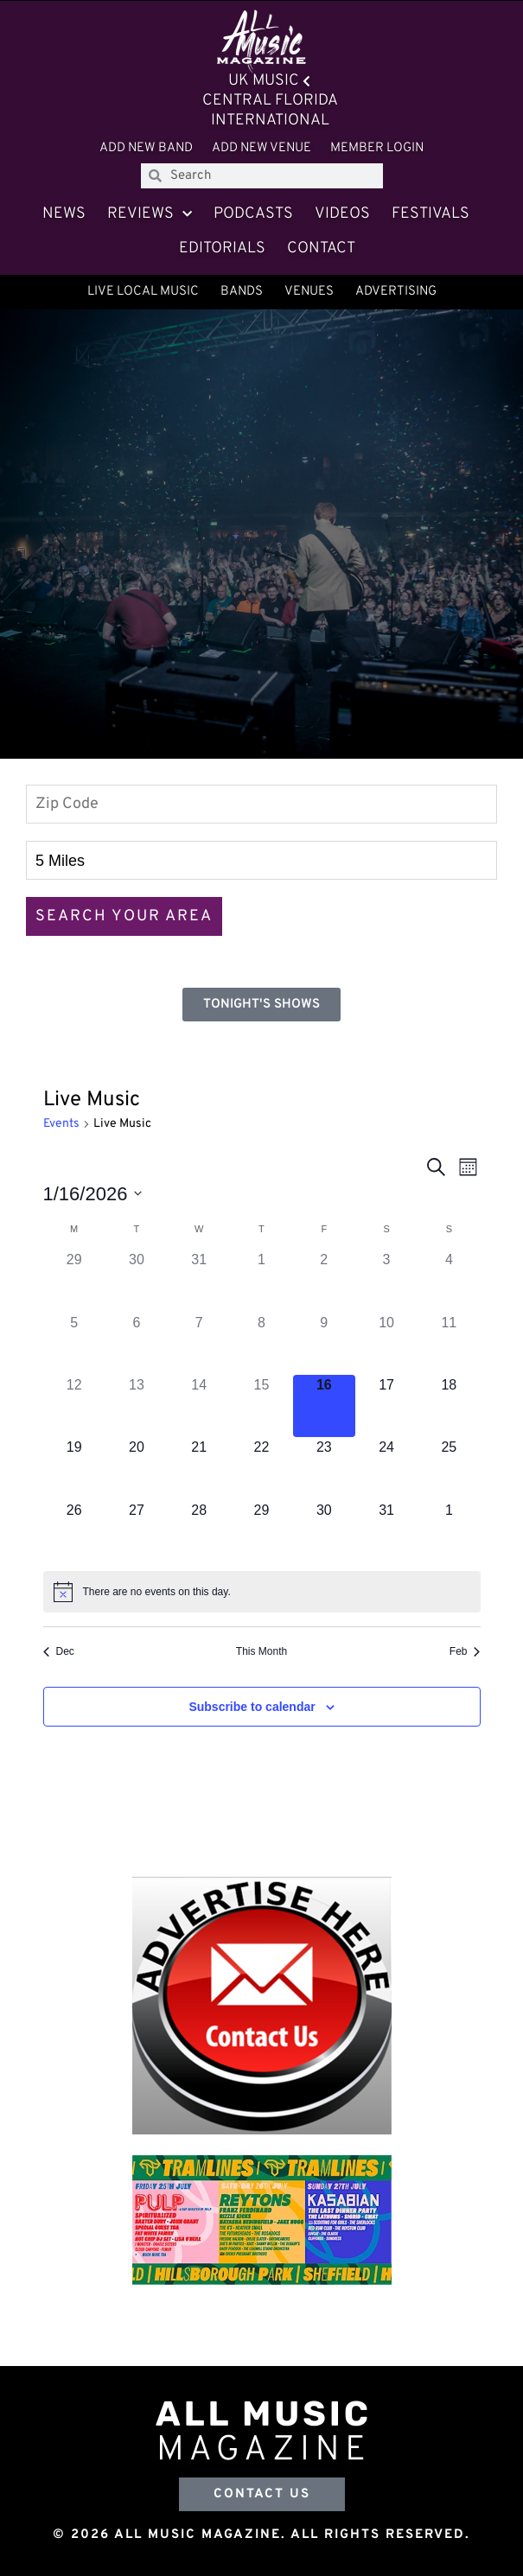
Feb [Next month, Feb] (465, 1651)
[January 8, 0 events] (261, 1344)
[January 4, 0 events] (449, 1281)
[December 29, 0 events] (74, 1281)
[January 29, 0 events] (261, 1531)
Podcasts (253, 214)
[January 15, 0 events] (261, 1406)
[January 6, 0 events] (136, 1344)
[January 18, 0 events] (449, 1406)
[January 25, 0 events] (449, 1468)
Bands (241, 291)
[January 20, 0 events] (136, 1468)
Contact (321, 248)
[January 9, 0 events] (324, 1344)
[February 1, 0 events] (449, 1531)
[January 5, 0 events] (74, 1344)
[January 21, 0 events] (199, 1468)
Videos (342, 214)
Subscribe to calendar (251, 1707)
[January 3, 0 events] (386, 1281)
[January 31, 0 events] (386, 1531)
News (64, 214)
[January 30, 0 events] (324, 1531)
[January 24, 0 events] (386, 1468)
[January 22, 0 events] (261, 1468)
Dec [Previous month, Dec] (58, 1651)
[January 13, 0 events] (136, 1406)
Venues (309, 291)
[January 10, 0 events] (386, 1344)
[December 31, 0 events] (199, 1281)
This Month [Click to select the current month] (261, 1651)
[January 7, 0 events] (199, 1344)
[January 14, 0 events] (199, 1406)
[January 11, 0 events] (449, 1344)
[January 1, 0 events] (261, 1281)
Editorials (222, 248)
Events (61, 1123)
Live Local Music (143, 291)
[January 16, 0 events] (324, 1406)
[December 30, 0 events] (136, 1281)
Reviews (149, 214)
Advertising (396, 291)
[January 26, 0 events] (74, 1531)
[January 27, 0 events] (136, 1531)
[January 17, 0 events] (386, 1406)
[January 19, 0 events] (74, 1468)
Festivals (430, 214)
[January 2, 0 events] (324, 1281)
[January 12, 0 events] (74, 1406)
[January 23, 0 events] (324, 1468)
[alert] (262, 1591)
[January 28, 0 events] (199, 1531)
